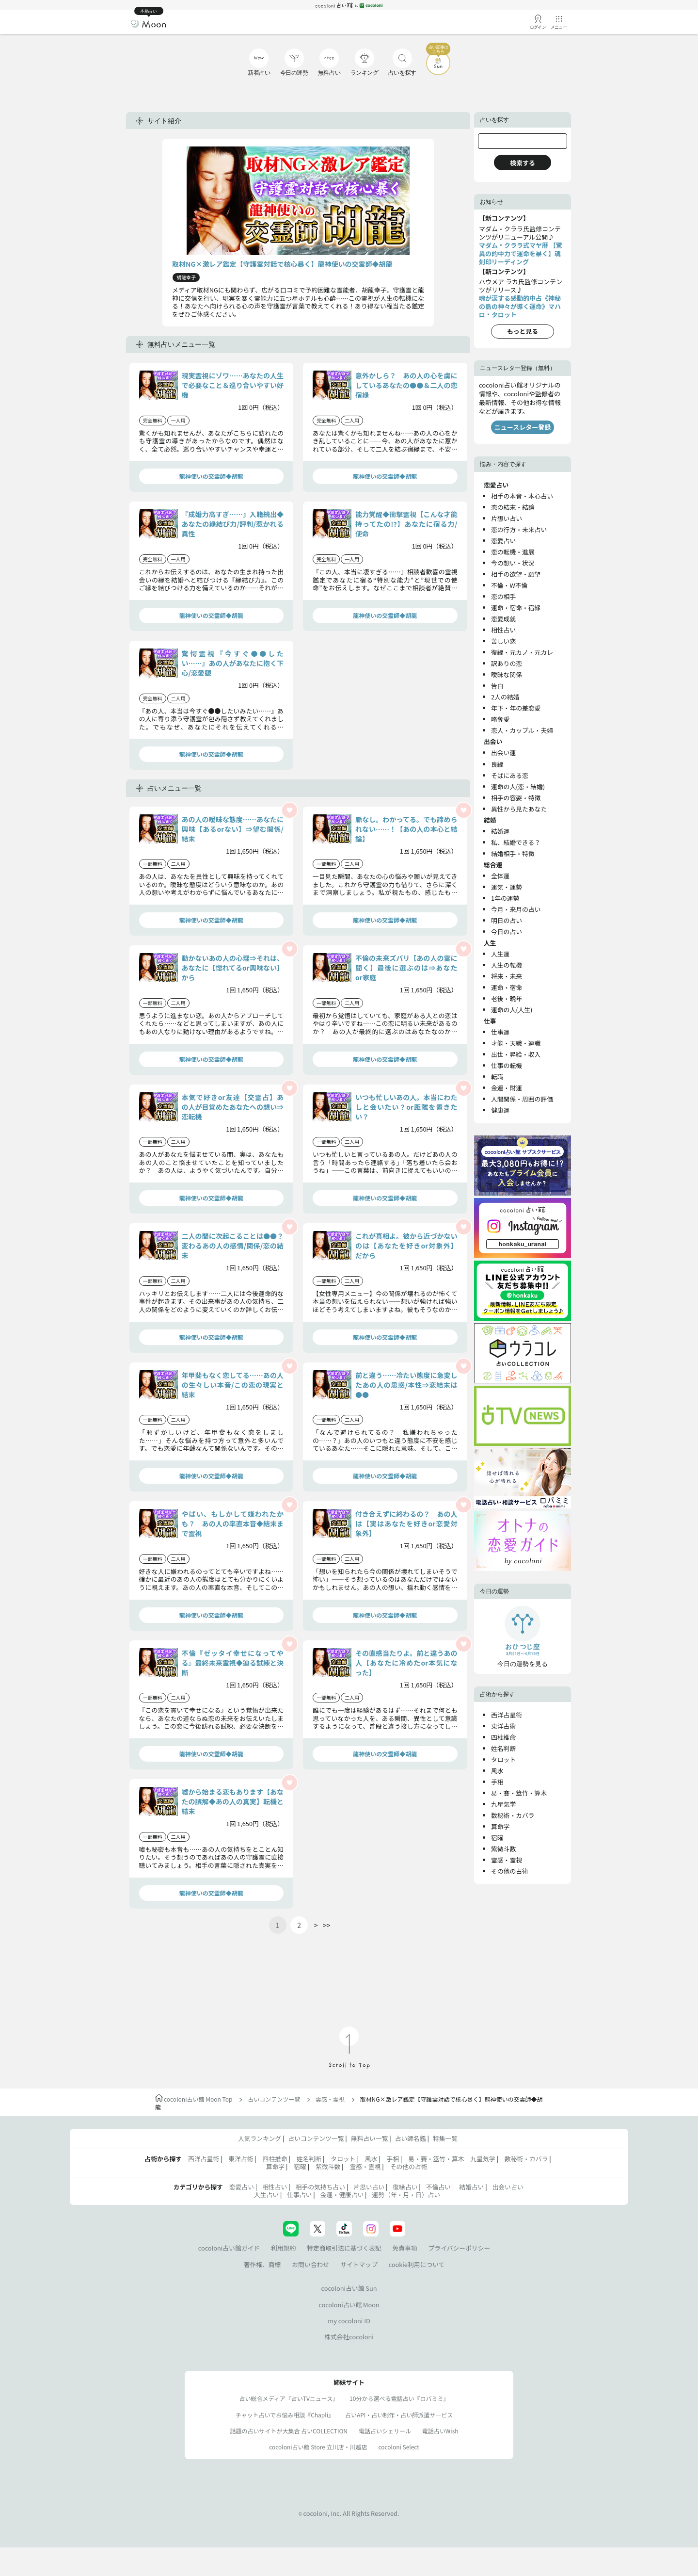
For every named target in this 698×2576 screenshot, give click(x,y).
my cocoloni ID (349, 2320)
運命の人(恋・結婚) (518, 786)
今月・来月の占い (515, 909)
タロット (503, 1759)
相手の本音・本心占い (522, 496)
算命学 (500, 1826)
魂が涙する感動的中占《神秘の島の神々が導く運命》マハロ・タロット (520, 306)
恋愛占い (503, 540)
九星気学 (503, 1804)
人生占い (266, 2194)
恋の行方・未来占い (519, 529)
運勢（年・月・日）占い (406, 2194)
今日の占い (506, 931)
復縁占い (405, 2186)
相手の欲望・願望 (515, 574)
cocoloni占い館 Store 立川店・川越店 (318, 2447)
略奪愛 (500, 719)
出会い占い (507, 2186)
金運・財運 (506, 1087)
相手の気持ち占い (320, 2186)
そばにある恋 (509, 775)
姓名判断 (503, 1748)
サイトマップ (359, 2264)
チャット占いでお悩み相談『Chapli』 (285, 2415)
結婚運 (500, 831)
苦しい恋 (503, 641)
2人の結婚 (505, 696)
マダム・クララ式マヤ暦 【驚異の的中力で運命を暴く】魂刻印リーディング (520, 253)
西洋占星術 (506, 1714)
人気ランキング (259, 2138)
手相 (497, 1781)
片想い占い (506, 518)
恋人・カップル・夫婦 (522, 730)
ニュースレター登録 (522, 427)
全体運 (500, 875)
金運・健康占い (342, 2194)
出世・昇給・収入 (515, 1054)
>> (327, 1925)
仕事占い (299, 2194)
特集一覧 (445, 2138)
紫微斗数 (503, 1848)
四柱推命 (503, 1737)
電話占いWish (440, 2431)
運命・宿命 (506, 987)
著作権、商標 (262, 2264)
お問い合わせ (310, 2264)
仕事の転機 (506, 1065)
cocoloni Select (398, 2447)
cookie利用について (417, 2264)
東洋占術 (503, 1726)
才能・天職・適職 (515, 1043)
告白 (497, 685)
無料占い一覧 (369, 2138)
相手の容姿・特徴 (515, 797)
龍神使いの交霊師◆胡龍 (211, 476)
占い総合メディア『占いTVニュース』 (289, 2398)
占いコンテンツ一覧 (274, 2099)
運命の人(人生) (511, 1009)
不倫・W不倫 (509, 585)
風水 (497, 1770)
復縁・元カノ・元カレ (522, 652)
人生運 (500, 953)
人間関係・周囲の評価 (522, 1098)
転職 (497, 1076)
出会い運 (503, 752)
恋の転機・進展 (513, 551)
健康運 (500, 1110)
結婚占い (471, 2186)
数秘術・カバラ (513, 1815)
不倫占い (438, 2186)
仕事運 (500, 1032)
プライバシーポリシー (459, 2247)
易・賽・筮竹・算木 (519, 1793)
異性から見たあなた (519, 808)
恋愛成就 (503, 618)
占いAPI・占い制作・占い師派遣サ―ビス (399, 2415)
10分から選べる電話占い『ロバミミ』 (399, 2398)
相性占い (503, 629)
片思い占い (368, 2186)
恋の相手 (503, 596)
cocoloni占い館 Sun (349, 2288)
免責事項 (404, 2247)
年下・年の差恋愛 (515, 708)
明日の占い (506, 920)
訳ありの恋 (506, 663)
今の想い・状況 (513, 562)
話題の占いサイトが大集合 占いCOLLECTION (289, 2431)
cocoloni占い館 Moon (349, 2304)
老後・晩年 (506, 998)
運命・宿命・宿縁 (515, 607)
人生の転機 (506, 965)
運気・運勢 (506, 886)
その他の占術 (509, 1871)
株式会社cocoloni (349, 2336)
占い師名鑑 (410, 2138)
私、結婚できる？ (515, 842)
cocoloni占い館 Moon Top (193, 2099)
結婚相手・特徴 (513, 853)
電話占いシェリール (385, 2431)
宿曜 (497, 1837)
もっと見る (522, 331)
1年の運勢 (505, 898)
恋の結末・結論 (513, 507)
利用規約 (283, 2247)
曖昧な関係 (506, 674)
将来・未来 (506, 976)
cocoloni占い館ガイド (229, 2247)
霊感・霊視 (506, 1859)
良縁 (497, 764)
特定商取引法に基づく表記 (344, 2247)
